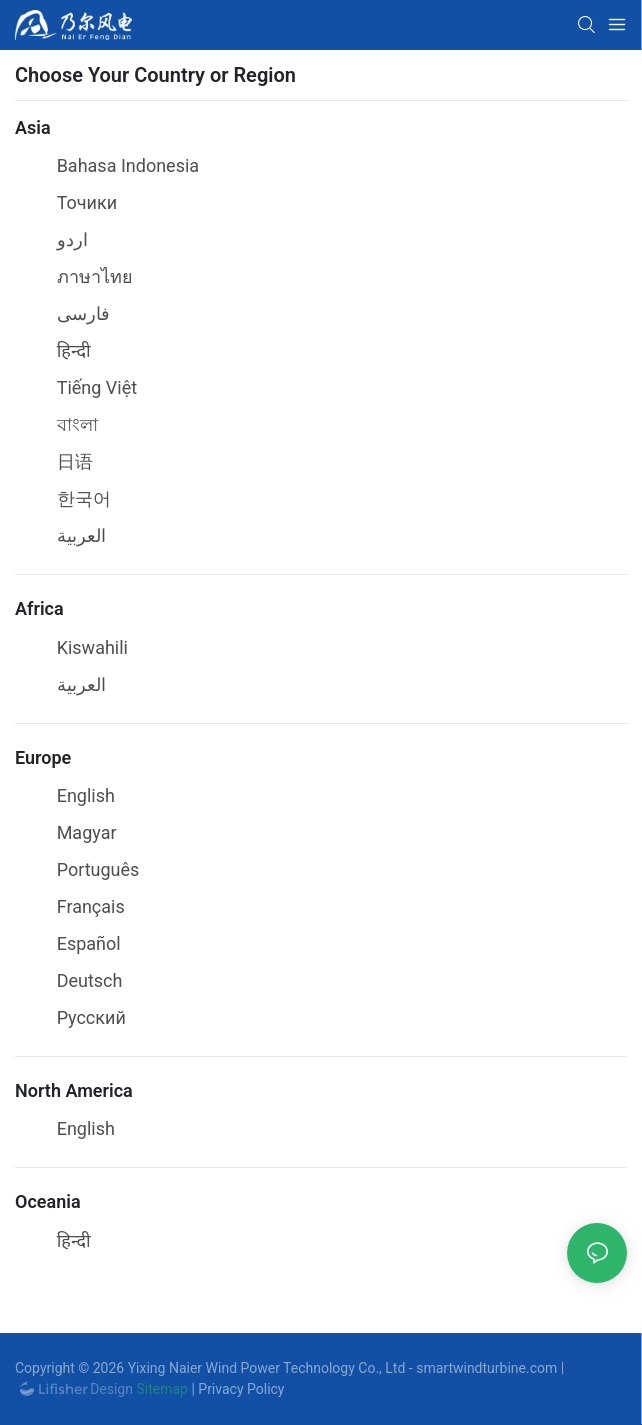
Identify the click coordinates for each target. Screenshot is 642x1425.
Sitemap (160, 1389)
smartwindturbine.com (486, 1368)
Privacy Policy (241, 1389)
